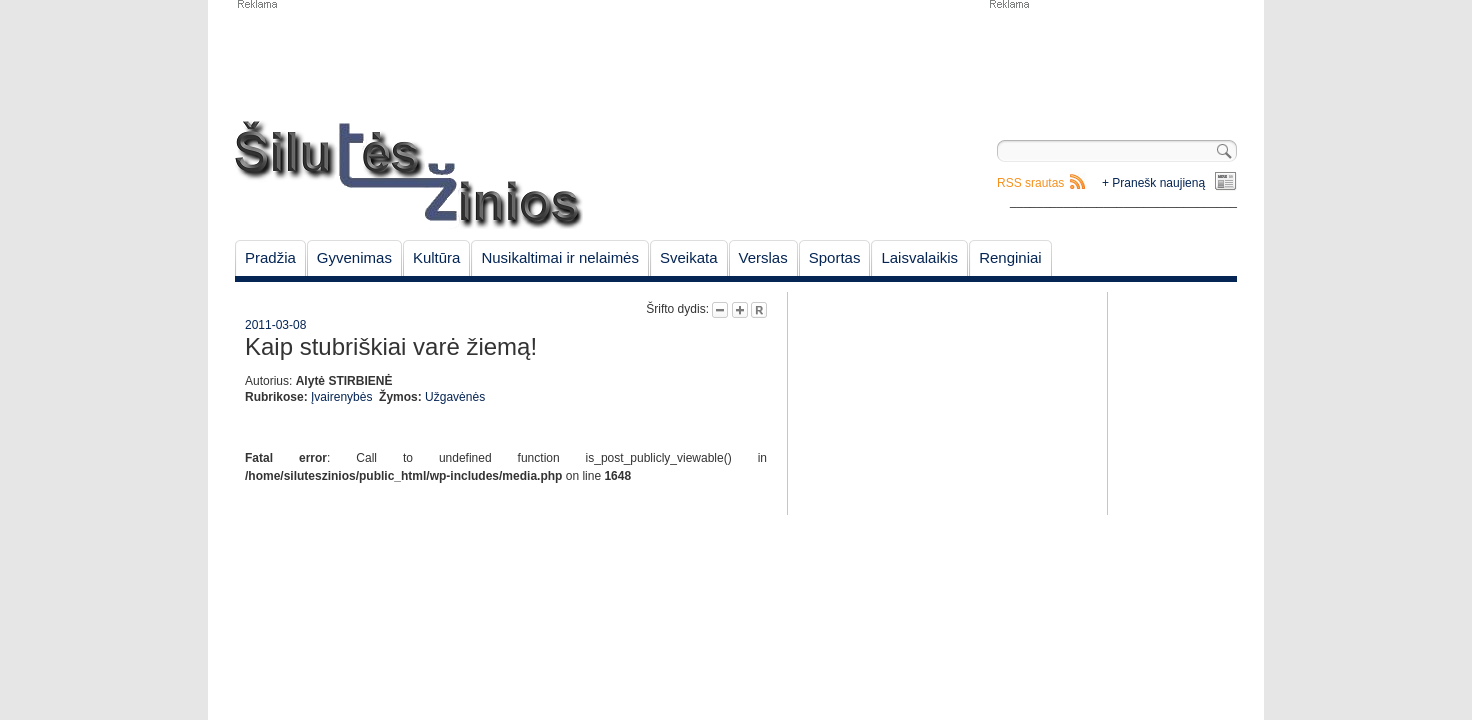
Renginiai (1010, 257)
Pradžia (270, 257)
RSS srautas (1030, 183)
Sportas (835, 257)
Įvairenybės (341, 397)
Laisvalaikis (919, 257)
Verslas (763, 257)
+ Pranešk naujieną (1153, 183)
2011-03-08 (275, 325)
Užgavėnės (455, 397)
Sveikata (689, 257)
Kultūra (437, 257)
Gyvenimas (354, 257)
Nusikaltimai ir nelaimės (560, 257)
